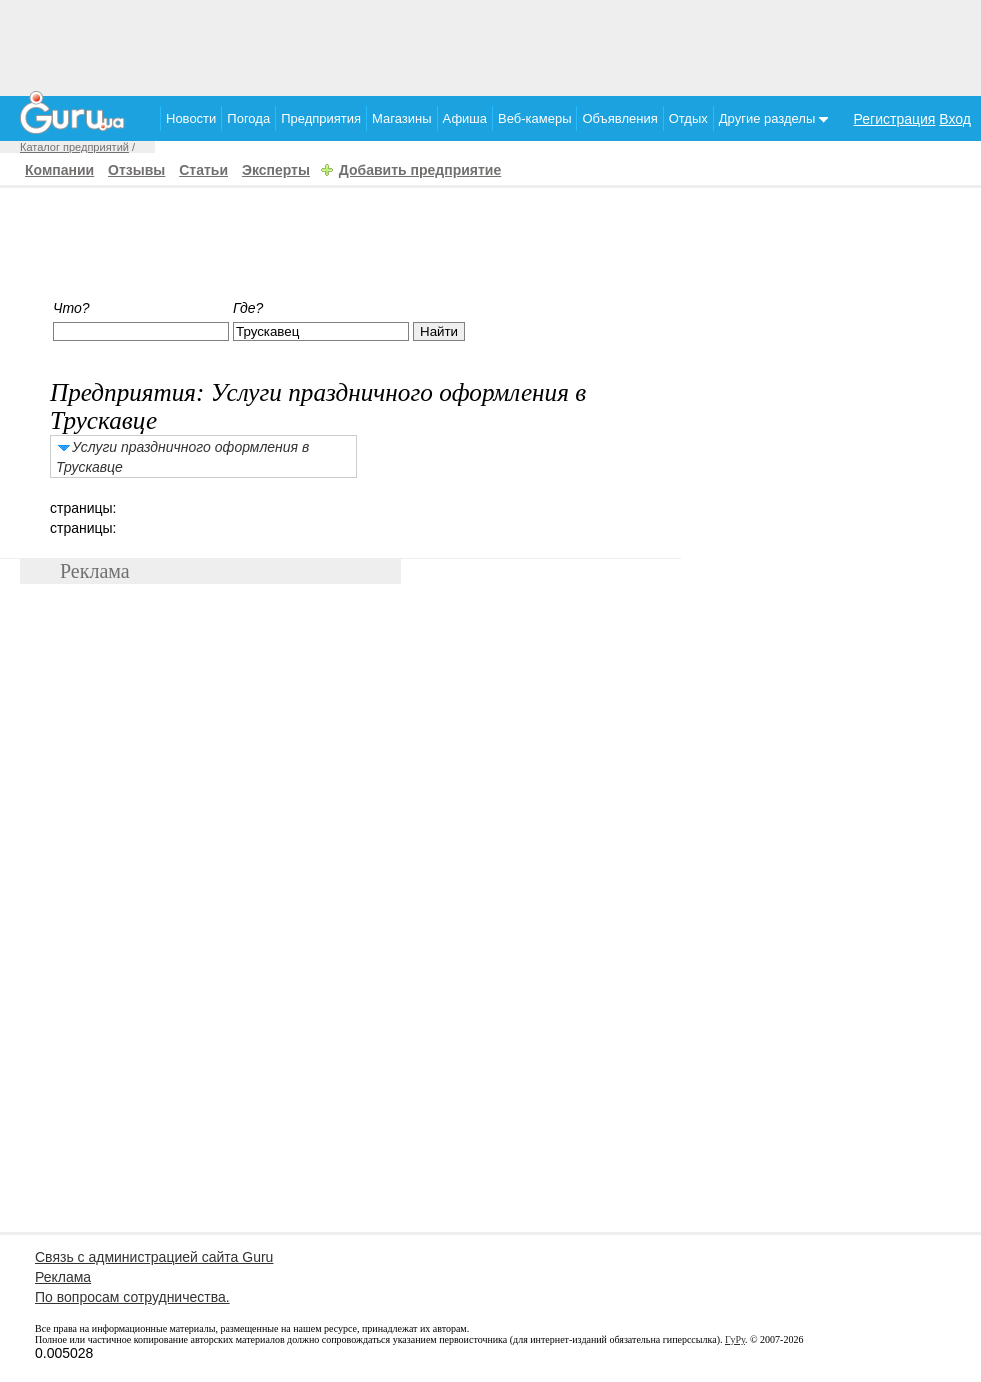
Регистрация (895, 119)
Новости (191, 118)
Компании (59, 170)
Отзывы (136, 170)
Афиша (465, 118)
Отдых (688, 118)
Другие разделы (773, 118)
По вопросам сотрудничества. (132, 1297)
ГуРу (735, 1339)
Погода (248, 118)
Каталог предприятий (74, 147)
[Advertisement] (491, 45)
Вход (955, 119)
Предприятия (321, 118)
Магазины (402, 118)
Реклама (63, 1277)
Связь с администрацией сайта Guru (154, 1257)
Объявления (619, 118)
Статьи (203, 170)
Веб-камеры (534, 118)
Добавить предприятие (420, 170)
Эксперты (276, 170)
